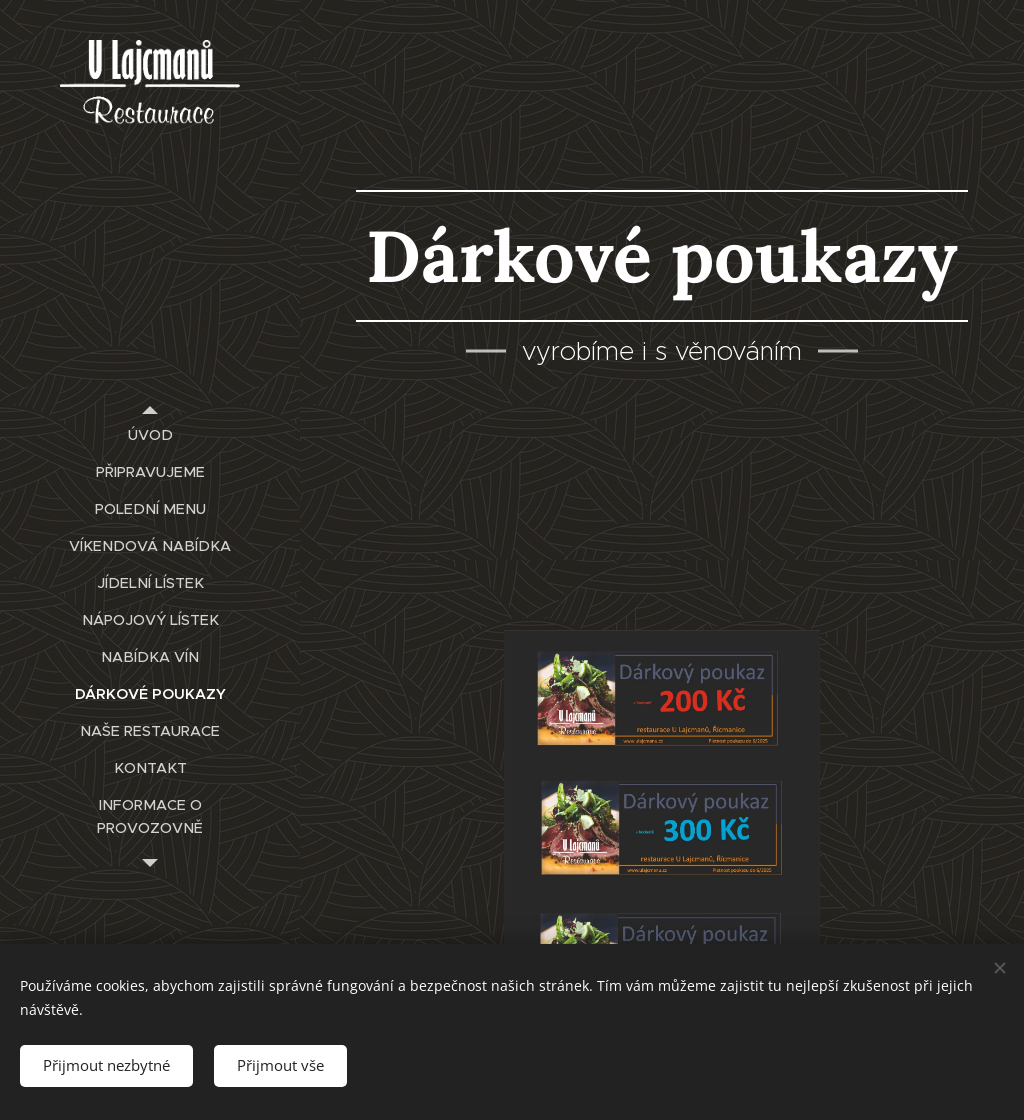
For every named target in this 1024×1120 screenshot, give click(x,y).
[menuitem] (150, 435)
